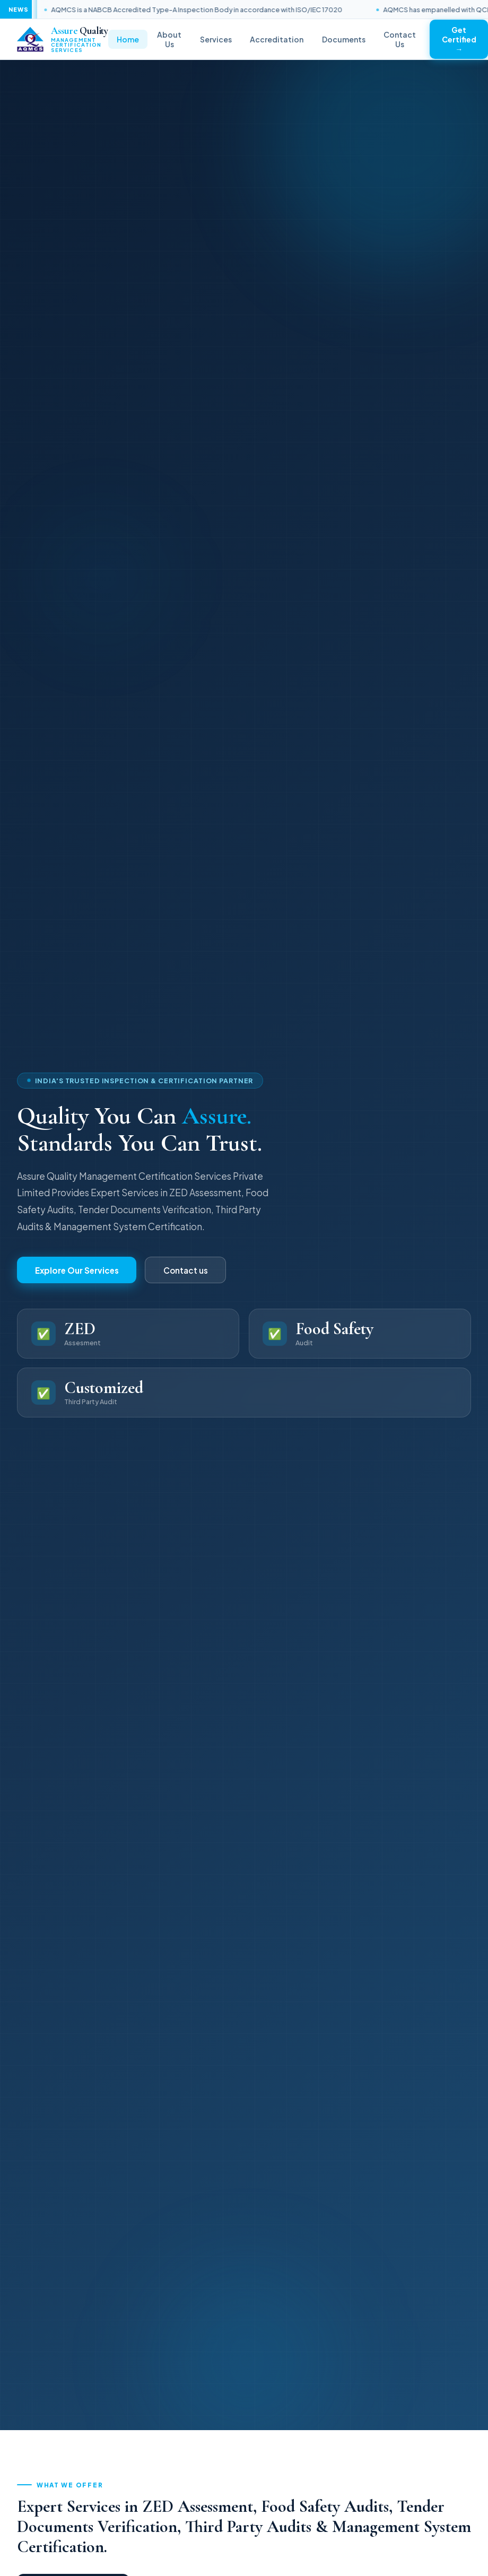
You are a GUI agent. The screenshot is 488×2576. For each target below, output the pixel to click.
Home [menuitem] (128, 39)
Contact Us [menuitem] (400, 39)
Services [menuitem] (216, 39)
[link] (62, 39)
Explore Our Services (77, 1270)
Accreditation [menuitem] (276, 39)
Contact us (185, 1270)
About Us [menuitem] (169, 39)
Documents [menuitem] (343, 39)
